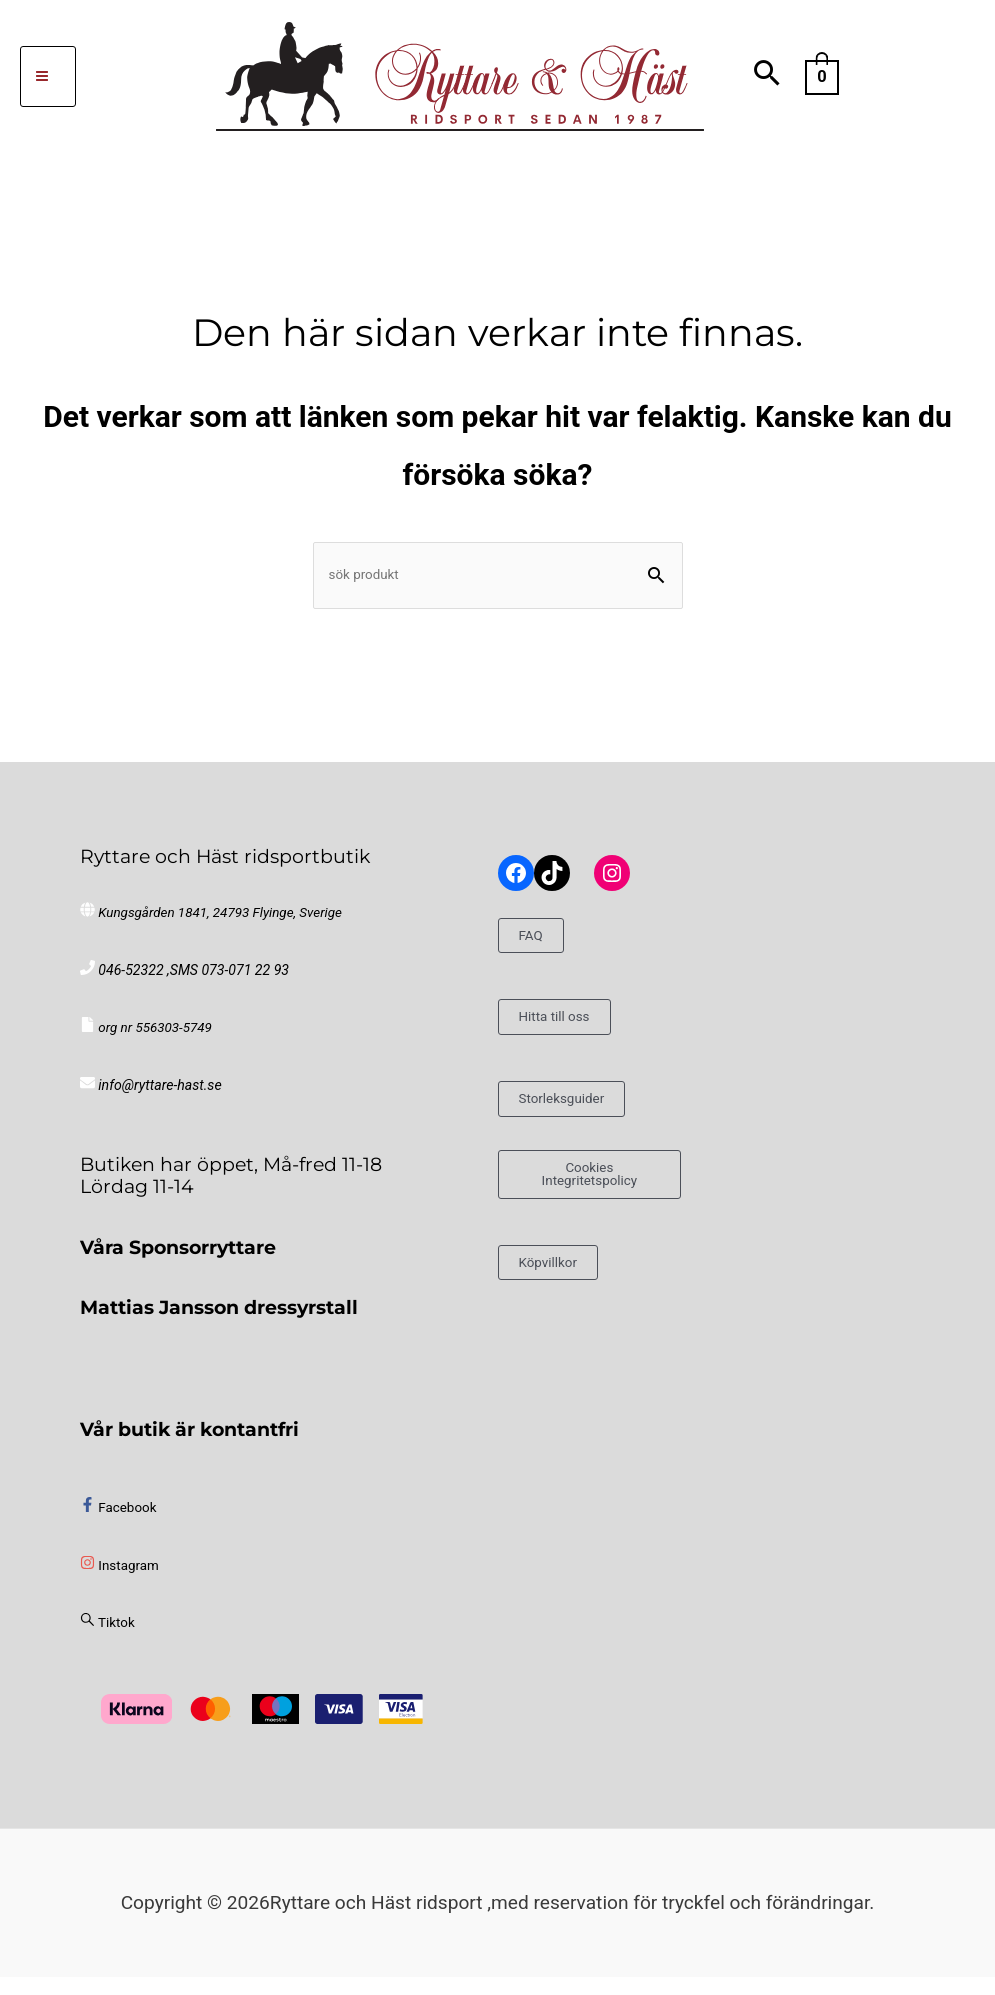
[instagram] (119, 1582)
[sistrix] (107, 1640)
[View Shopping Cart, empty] (822, 75)
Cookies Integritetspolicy (589, 1197)
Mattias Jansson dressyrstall (219, 1325)
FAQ (536, 950)
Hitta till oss (570, 1032)
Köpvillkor (561, 1288)
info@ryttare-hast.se (156, 1103)
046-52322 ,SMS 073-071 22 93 (188, 987)
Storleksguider (580, 1113)
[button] (767, 76)
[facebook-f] (118, 1524)
